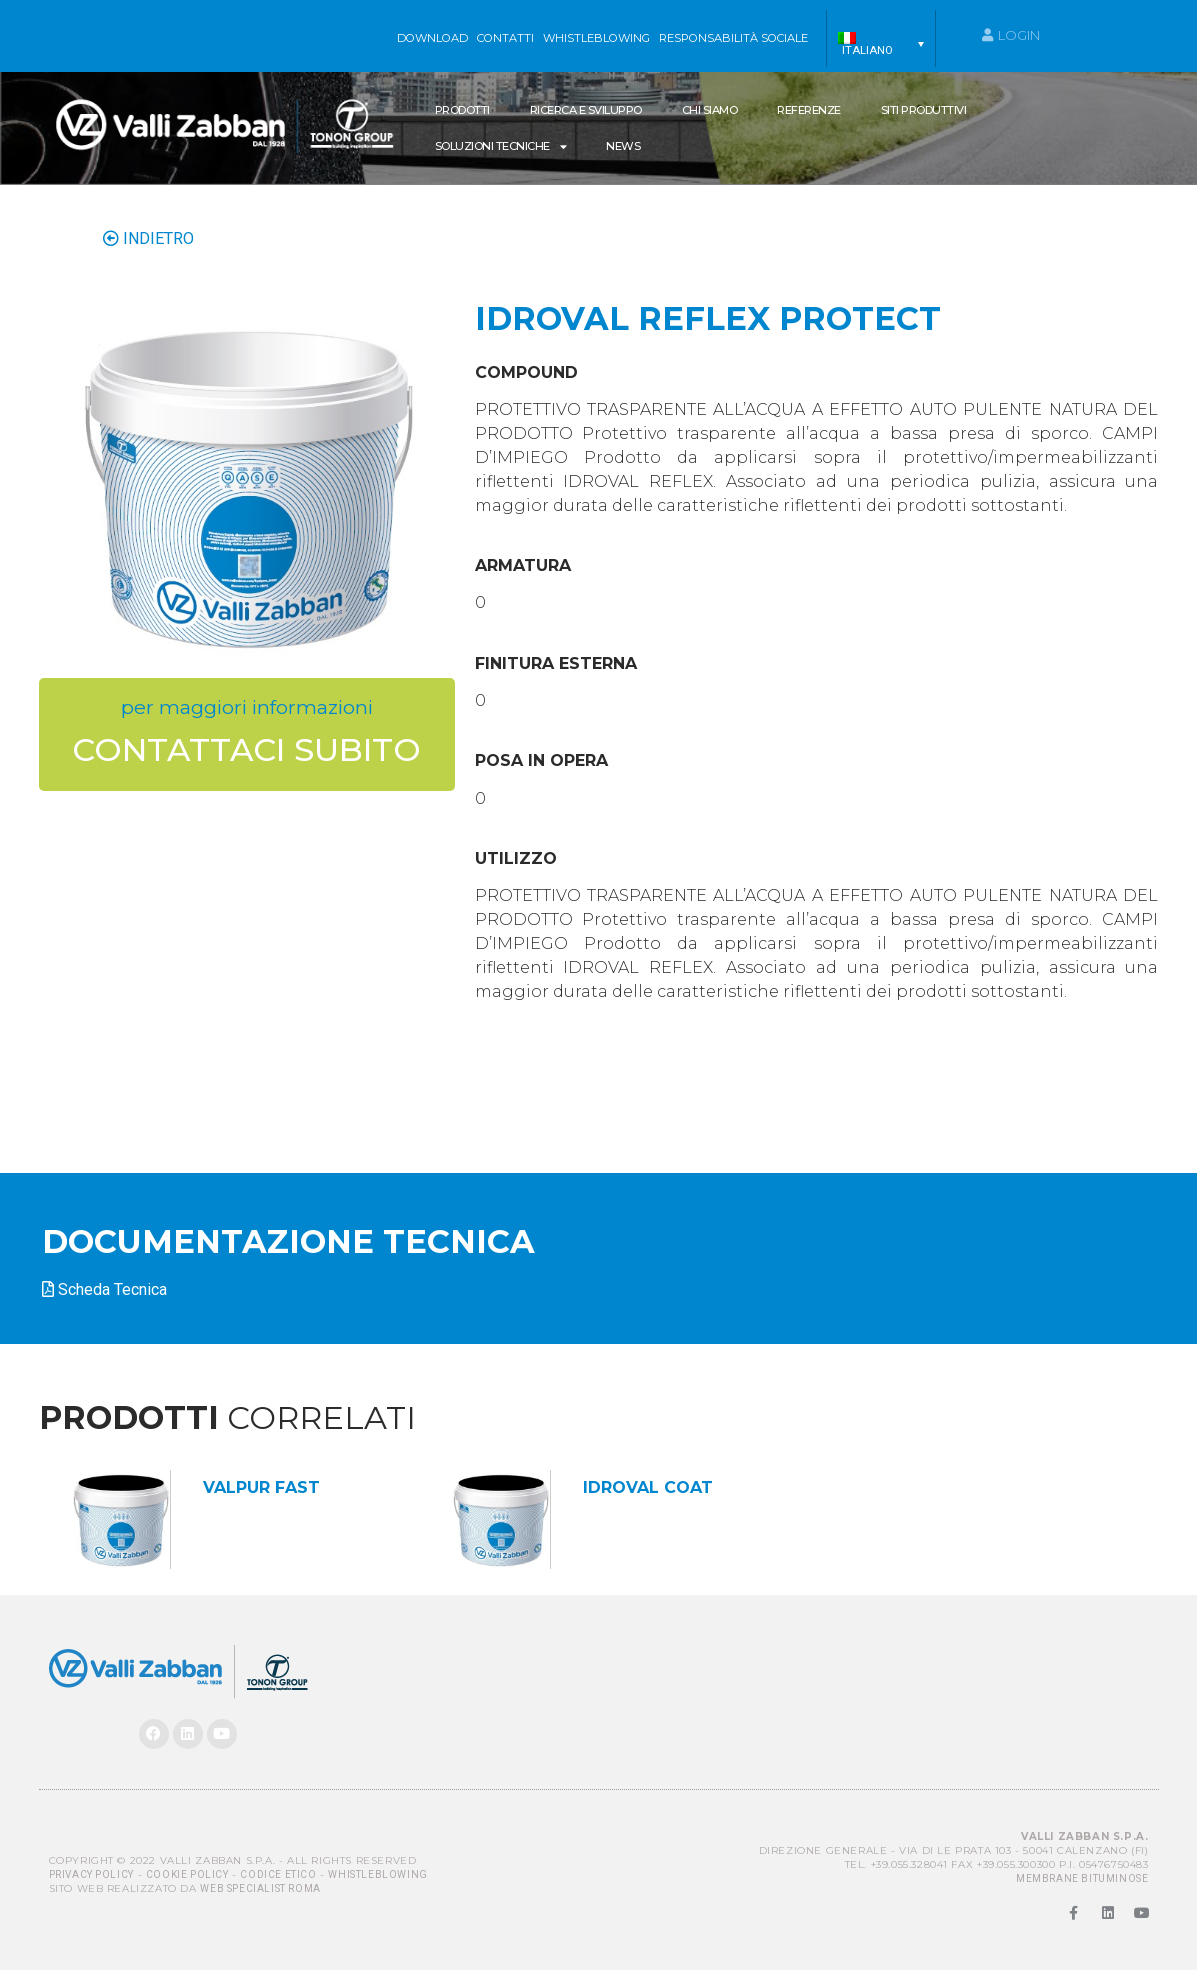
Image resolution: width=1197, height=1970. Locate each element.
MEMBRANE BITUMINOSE (1082, 1878)
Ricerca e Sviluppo (586, 110)
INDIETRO (148, 238)
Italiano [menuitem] (867, 50)
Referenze (809, 110)
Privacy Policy (91, 1874)
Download (432, 38)
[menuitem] (881, 44)
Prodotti (462, 110)
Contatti (505, 38)
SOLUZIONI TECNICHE (501, 146)
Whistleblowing (377, 1874)
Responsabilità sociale (733, 38)
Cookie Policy (187, 1874)
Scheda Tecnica (112, 1289)
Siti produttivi (924, 110)
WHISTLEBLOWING (596, 38)
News (623, 146)
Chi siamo (710, 110)
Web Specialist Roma (260, 1888)
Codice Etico (278, 1874)
